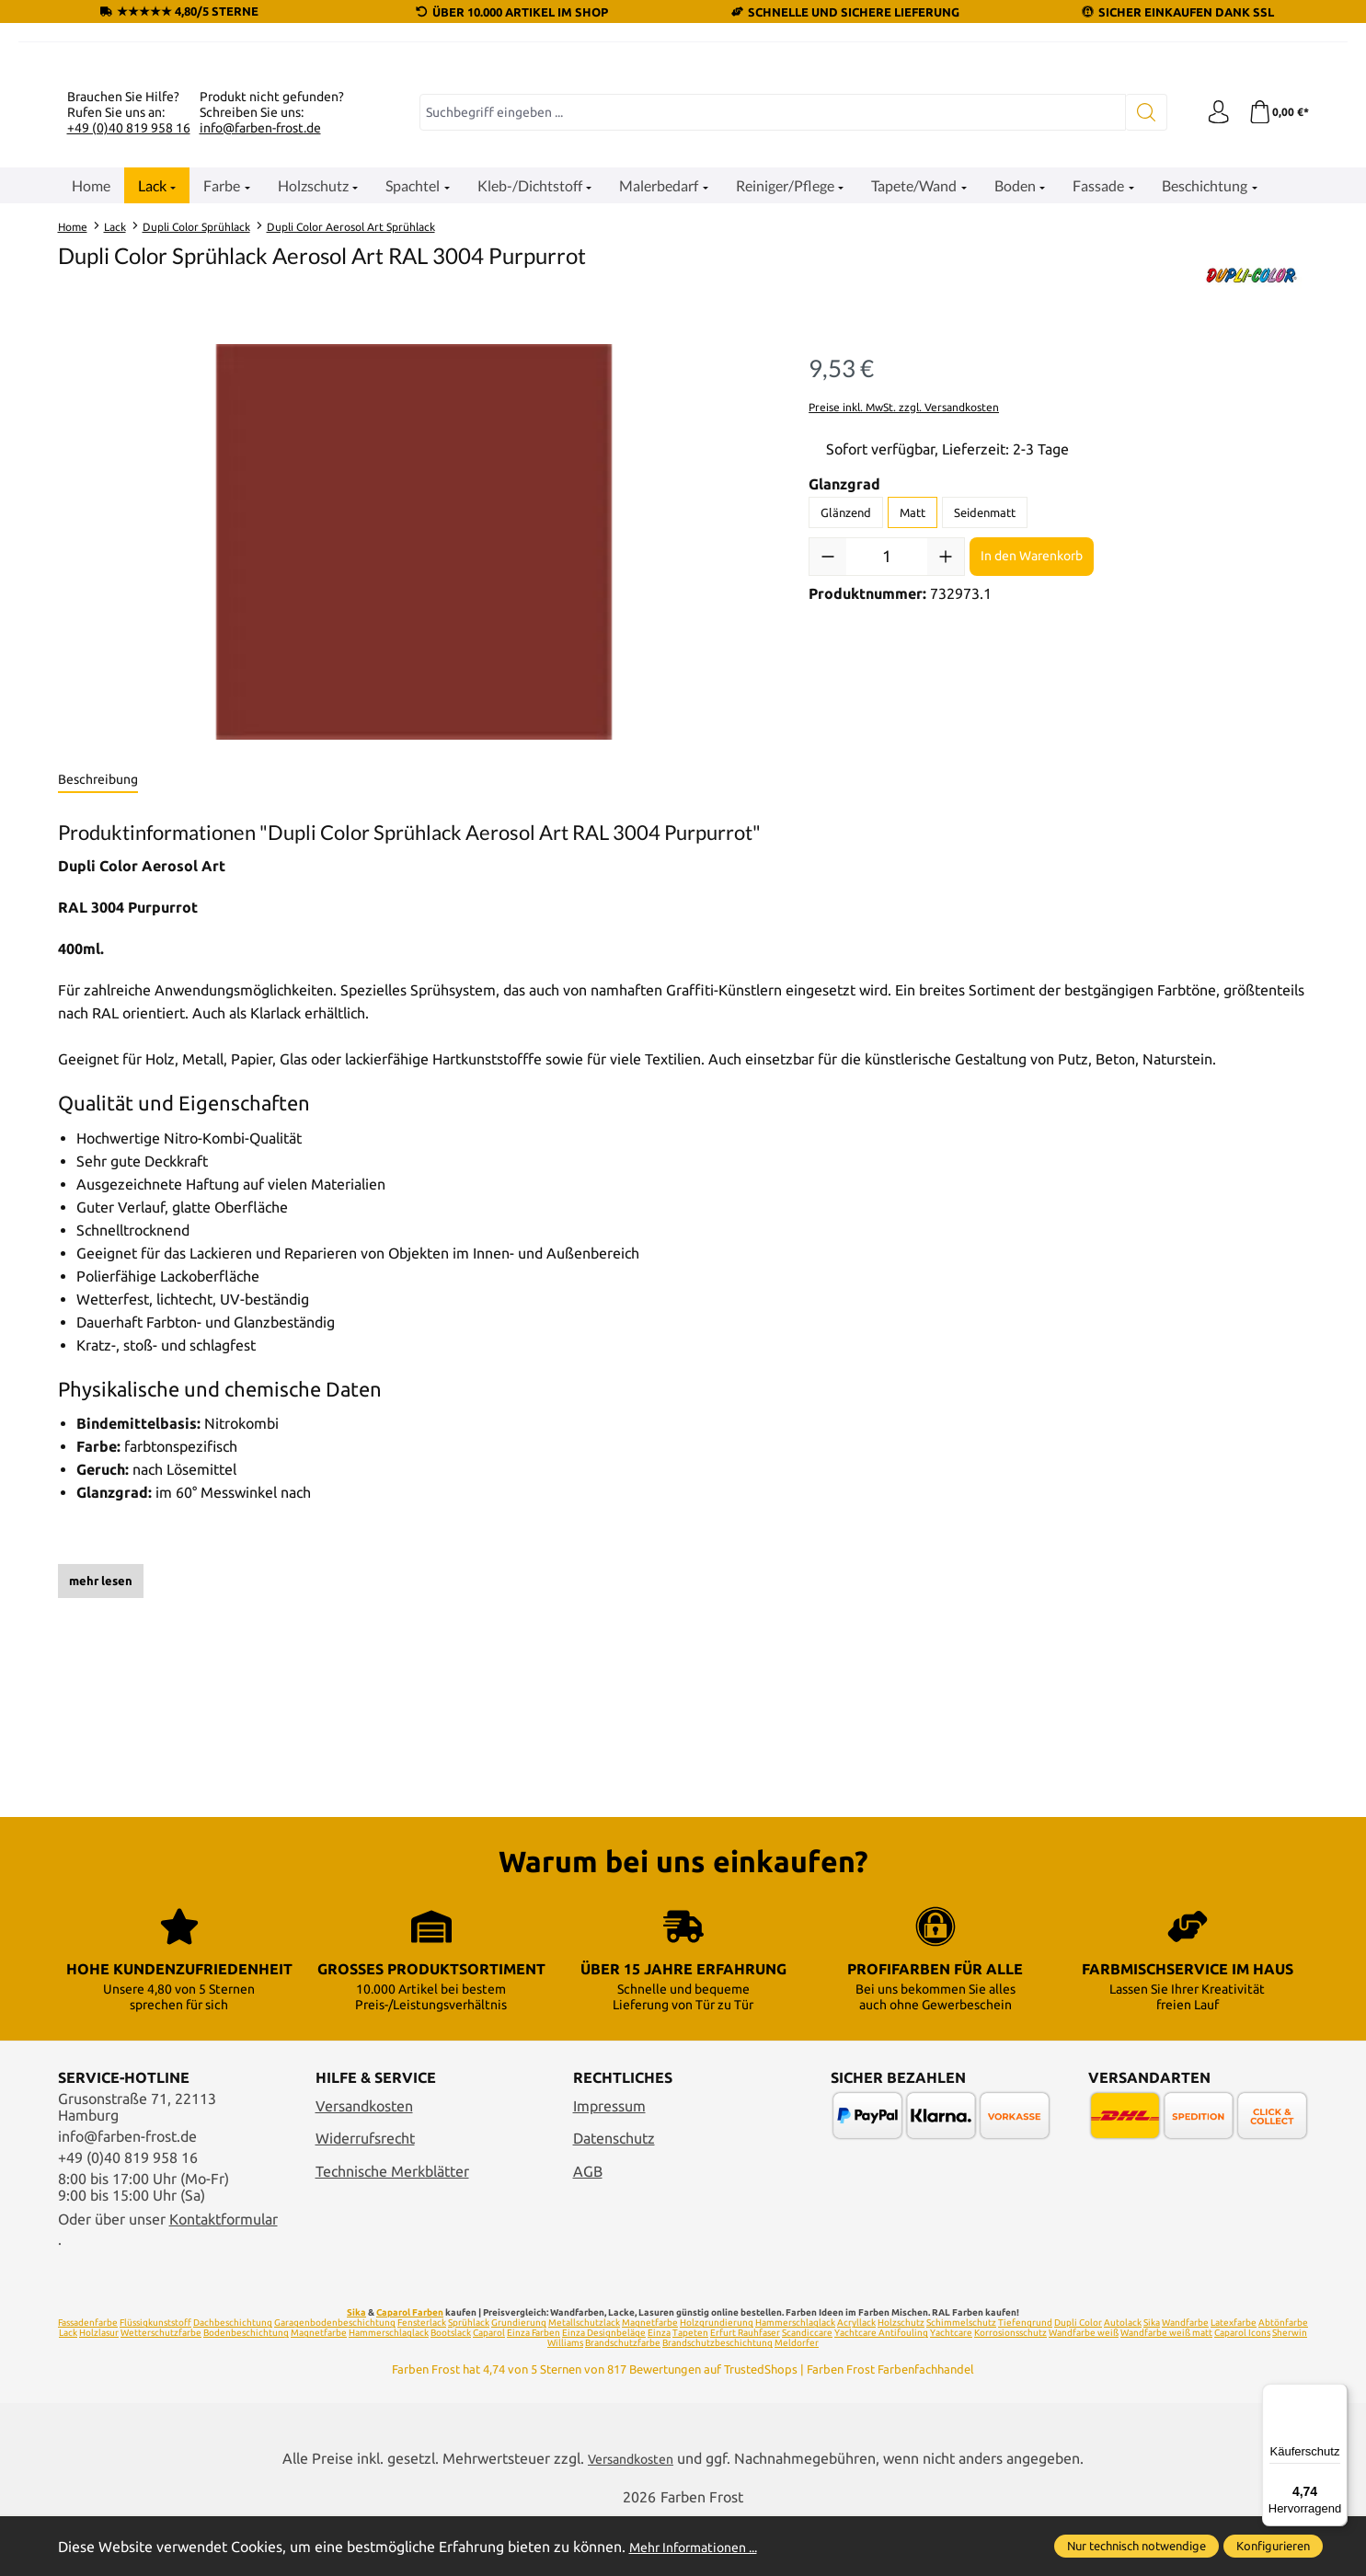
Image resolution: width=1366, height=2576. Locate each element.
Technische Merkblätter (392, 2229)
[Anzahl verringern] (827, 783)
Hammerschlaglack (795, 2380)
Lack (68, 2391)
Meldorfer (797, 2401)
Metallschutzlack (584, 2380)
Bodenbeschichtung (246, 2391)
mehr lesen (100, 1806)
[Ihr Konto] (1212, 339)
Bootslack (450, 2391)
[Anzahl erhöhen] (945, 783)
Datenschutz (614, 2196)
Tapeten (690, 2391)
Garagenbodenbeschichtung (335, 2380)
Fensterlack (421, 2380)
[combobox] (768, 339)
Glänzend (846, 738)
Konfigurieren (1273, 2545)
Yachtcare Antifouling (881, 2391)
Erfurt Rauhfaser (745, 2391)
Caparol (489, 2391)
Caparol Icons (1242, 2391)
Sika (356, 2370)
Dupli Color (1078, 2380)
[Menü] (1337, 2395)
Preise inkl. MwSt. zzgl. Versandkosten (904, 633)
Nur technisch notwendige (1136, 2545)
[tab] (98, 1007)
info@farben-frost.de (260, 354)
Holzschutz (901, 2380)
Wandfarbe (1185, 2380)
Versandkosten (364, 2164)
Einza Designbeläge (604, 2391)
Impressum (609, 2164)
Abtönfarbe (1283, 2380)
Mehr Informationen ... (702, 2546)
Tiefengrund (1025, 2380)
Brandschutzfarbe (622, 2401)
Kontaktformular (223, 2277)
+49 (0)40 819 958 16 (128, 354)
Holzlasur (99, 2391)
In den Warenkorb (1032, 783)
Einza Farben (533, 2391)
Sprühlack (468, 2380)
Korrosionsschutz (1010, 2391)
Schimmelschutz (961, 2380)
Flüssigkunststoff (155, 2380)
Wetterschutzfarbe (161, 2391)
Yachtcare (951, 2391)
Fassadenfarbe (88, 2380)
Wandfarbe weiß (1084, 2391)
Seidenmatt (985, 738)
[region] (415, 769)
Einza (659, 2391)
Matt (912, 738)
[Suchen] (1138, 339)
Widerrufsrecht (365, 2196)
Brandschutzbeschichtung (717, 2401)
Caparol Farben (409, 2370)
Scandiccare (807, 2391)
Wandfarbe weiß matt (1166, 2391)
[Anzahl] (886, 783)
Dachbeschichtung (232, 2380)
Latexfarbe (1234, 2380)
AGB (588, 2229)
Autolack (1123, 2380)
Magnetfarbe (650, 2380)
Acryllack (856, 2380)
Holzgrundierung (716, 2380)
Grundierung (518, 2380)
